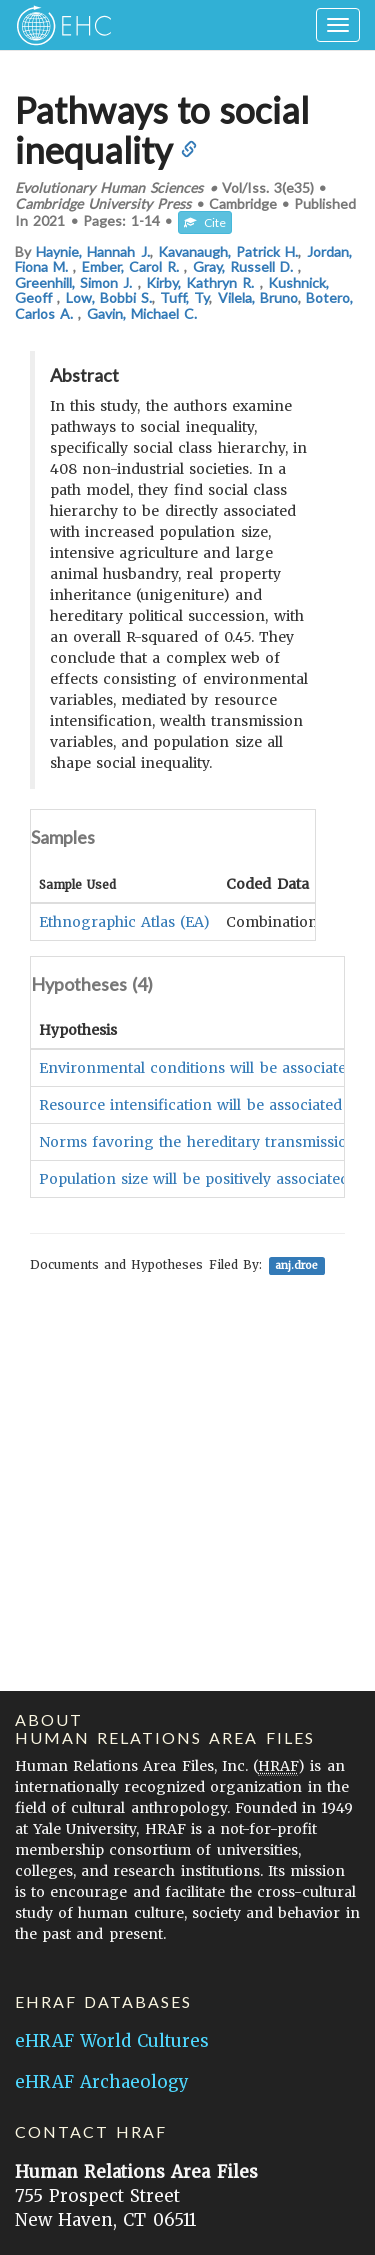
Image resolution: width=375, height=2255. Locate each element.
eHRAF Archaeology (102, 2082)
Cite (205, 222)
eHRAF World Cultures (112, 2041)
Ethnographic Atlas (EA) (124, 922)
